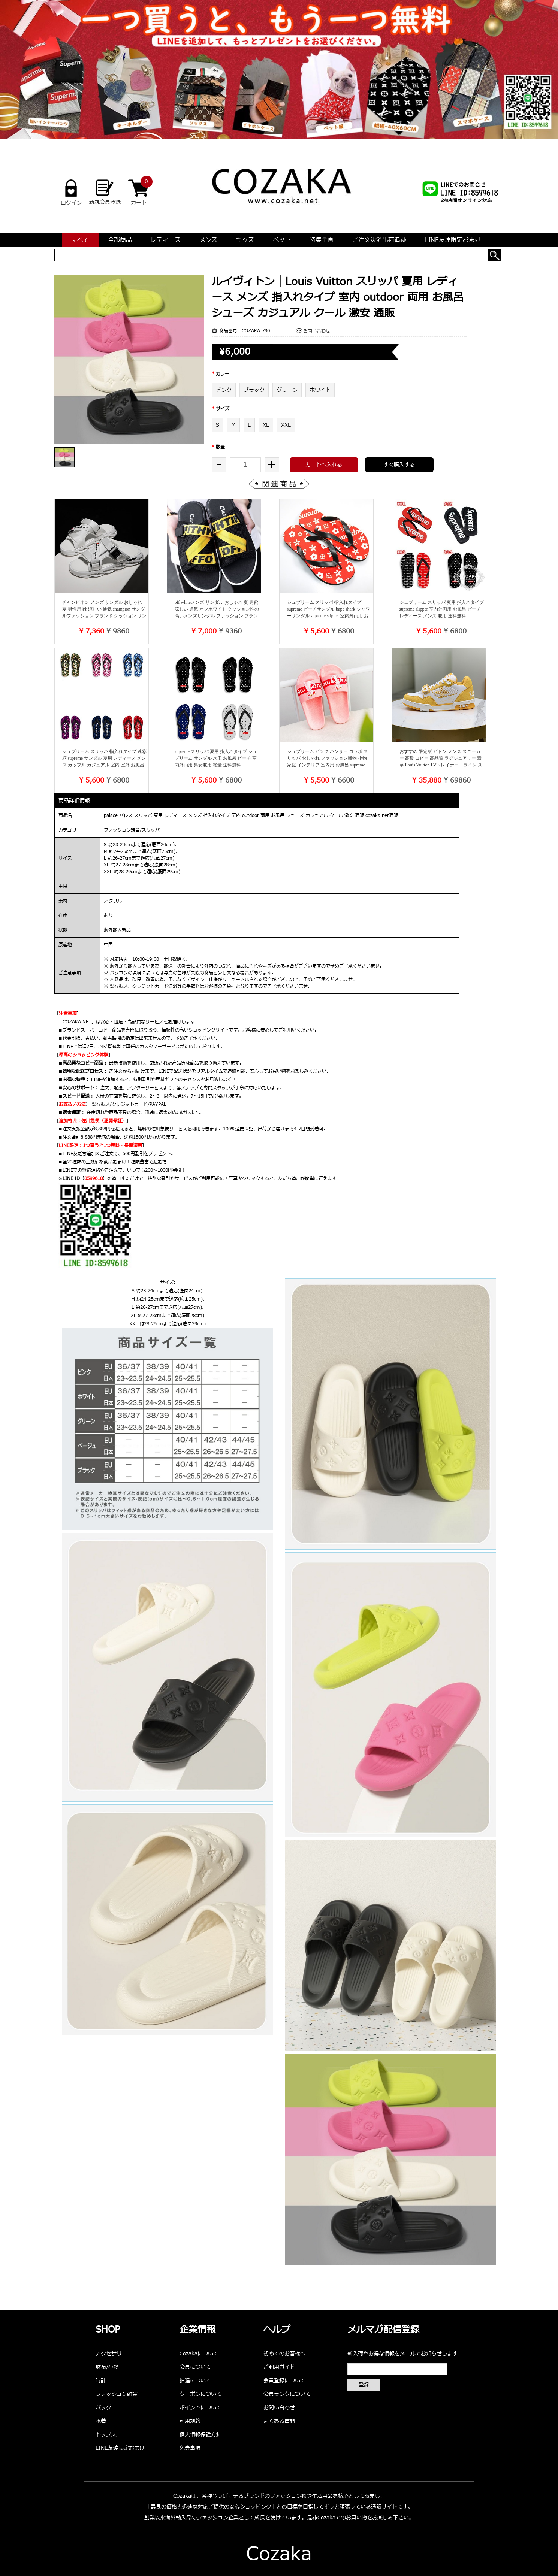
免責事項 (190, 2448)
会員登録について (284, 2381)
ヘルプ (276, 2330)
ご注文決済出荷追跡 (379, 240)
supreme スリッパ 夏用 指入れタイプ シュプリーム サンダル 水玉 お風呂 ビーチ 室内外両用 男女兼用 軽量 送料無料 (216, 758)
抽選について (195, 2381)
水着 (101, 2421)
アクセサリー (111, 2354)
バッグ (103, 2408)
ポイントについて (200, 2408)
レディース (166, 240)
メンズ (208, 240)
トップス (106, 2435)
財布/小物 (107, 2367)
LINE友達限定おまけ (453, 240)
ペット (282, 240)
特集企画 (322, 240)
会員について (195, 2367)
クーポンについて (200, 2394)
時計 (101, 2381)
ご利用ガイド (279, 2367)
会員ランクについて (287, 2394)
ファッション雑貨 (117, 2394)
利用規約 (190, 2421)
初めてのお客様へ (284, 2354)
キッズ (245, 240)
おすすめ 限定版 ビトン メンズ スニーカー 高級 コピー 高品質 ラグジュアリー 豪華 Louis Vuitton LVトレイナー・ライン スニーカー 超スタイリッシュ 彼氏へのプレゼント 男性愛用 (441, 765)
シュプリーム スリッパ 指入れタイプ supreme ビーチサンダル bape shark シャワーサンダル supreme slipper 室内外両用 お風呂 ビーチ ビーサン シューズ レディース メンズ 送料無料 (328, 616)
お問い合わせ (316, 330)
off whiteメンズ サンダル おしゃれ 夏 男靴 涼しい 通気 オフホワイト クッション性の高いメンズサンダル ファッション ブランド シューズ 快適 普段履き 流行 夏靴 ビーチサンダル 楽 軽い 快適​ (217, 616)
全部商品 (120, 240)
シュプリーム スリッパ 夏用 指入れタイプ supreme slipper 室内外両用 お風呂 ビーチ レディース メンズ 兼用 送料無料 (441, 609)
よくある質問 (279, 2421)
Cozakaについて (199, 2354)
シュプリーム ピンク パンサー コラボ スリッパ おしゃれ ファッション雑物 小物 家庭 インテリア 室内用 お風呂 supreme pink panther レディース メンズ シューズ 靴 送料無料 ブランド (327, 765)
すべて (80, 240)
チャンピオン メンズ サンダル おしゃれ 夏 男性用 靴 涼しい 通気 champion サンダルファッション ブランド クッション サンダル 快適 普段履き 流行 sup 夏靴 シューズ (104, 616)
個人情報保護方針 (200, 2435)
